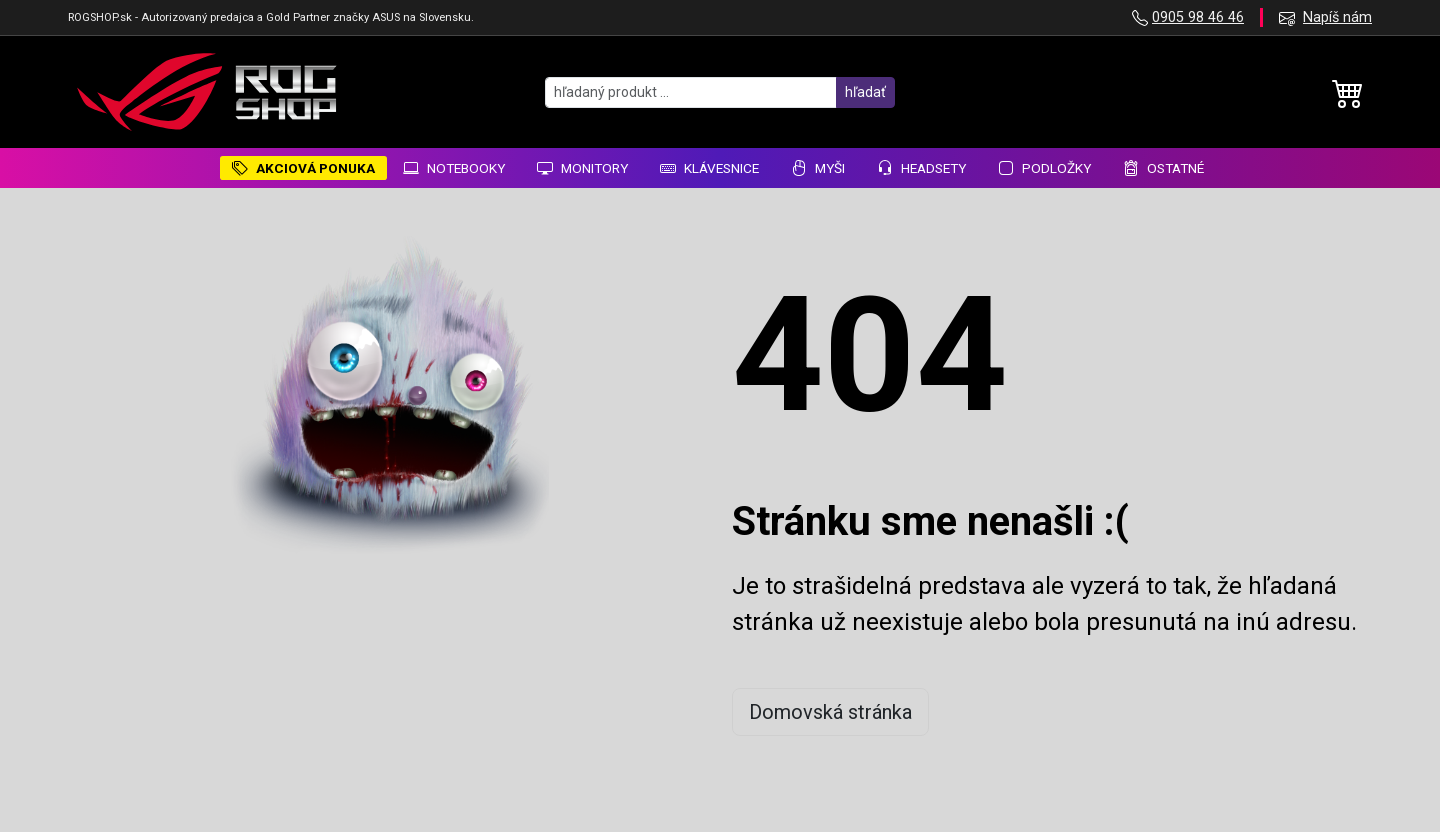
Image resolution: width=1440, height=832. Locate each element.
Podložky (1044, 168)
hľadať (865, 92)
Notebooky (454, 168)
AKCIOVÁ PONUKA (303, 168)
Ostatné (1163, 168)
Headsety (921, 168)
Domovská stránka (830, 712)
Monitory (582, 168)
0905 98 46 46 (1198, 17)
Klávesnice (709, 168)
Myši (818, 168)
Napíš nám (1337, 17)
